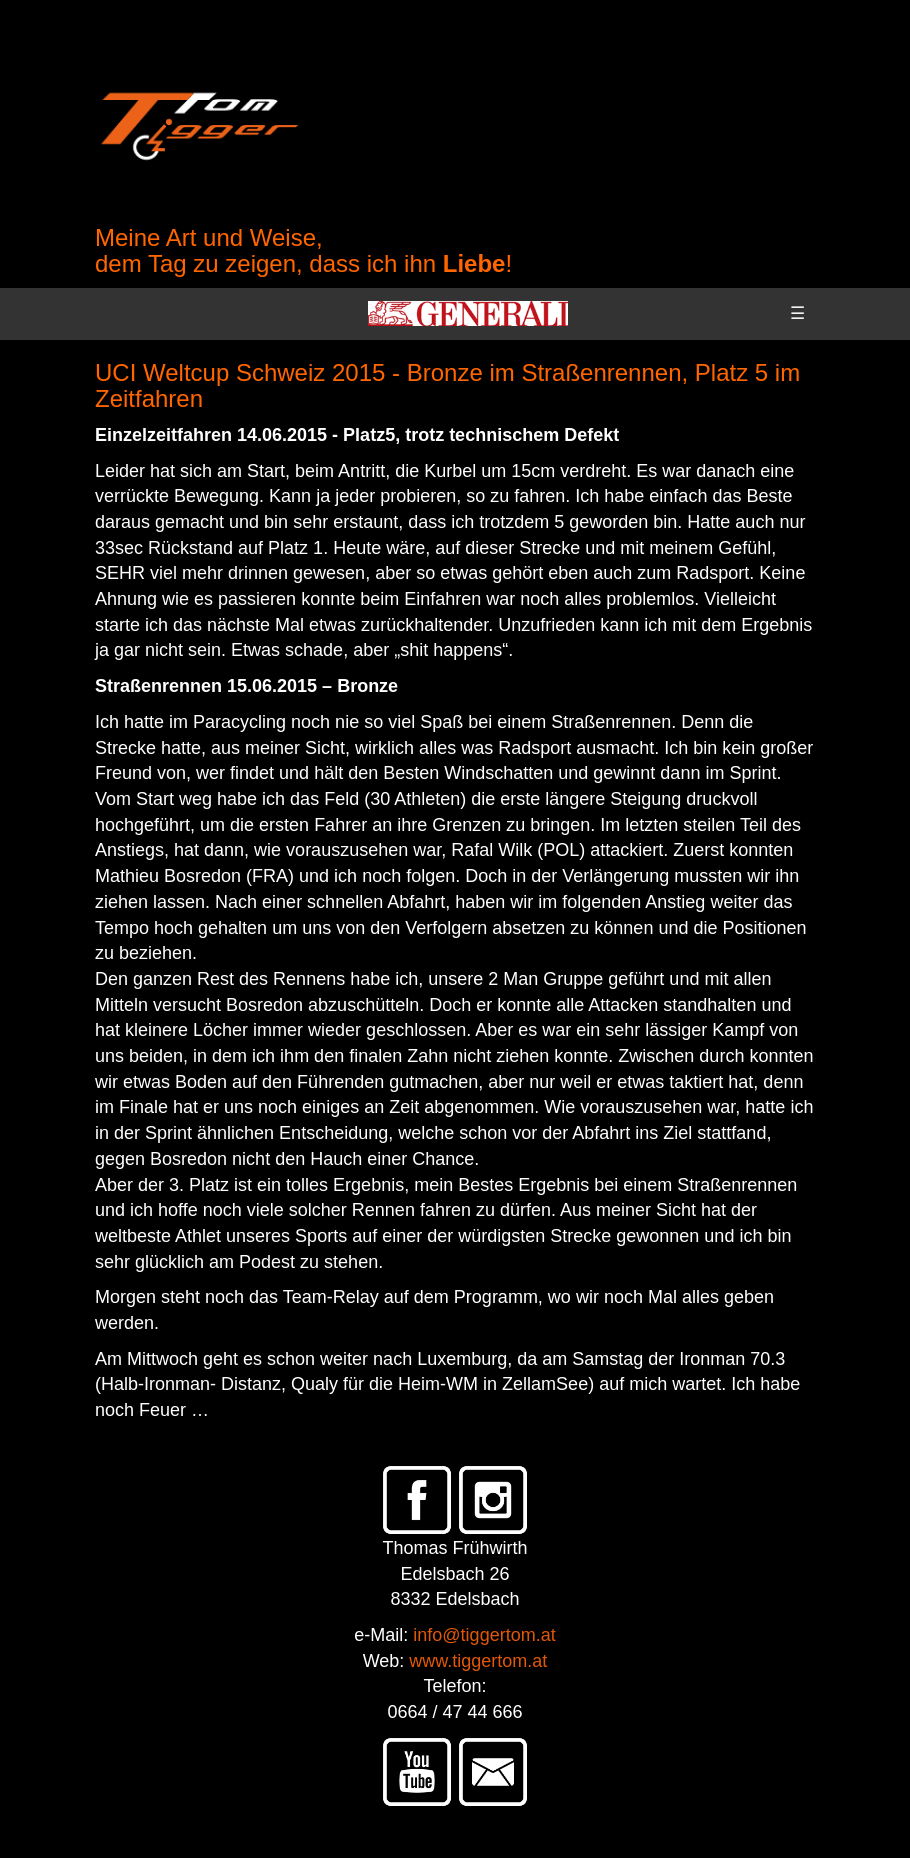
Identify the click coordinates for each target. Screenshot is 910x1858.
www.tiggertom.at (478, 1661)
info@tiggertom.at (484, 1635)
